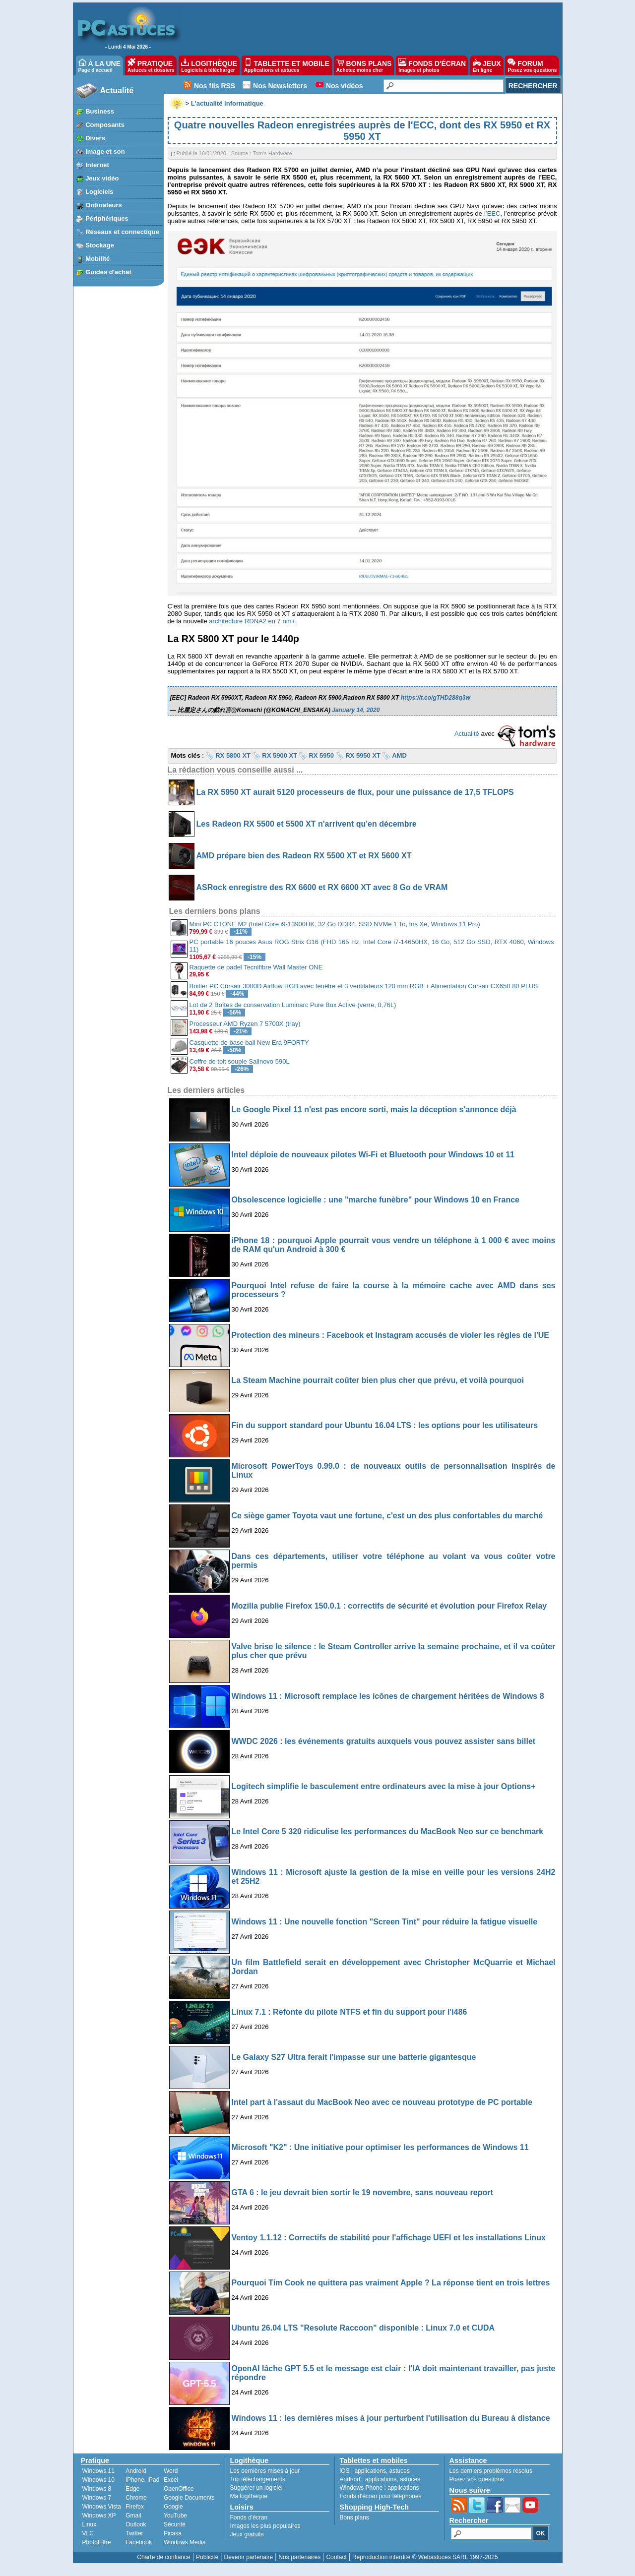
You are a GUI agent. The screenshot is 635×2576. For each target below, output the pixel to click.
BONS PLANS (364, 65)
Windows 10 (98, 2479)
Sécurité (175, 2524)
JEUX (487, 65)
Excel (171, 2479)
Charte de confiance (163, 2557)
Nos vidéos (344, 86)
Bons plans (354, 2517)
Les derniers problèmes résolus (490, 2470)
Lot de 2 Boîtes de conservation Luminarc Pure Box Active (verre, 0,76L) (293, 1005)
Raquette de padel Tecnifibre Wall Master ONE (256, 967)
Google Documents (189, 2497)
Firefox (135, 2506)
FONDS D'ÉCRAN (432, 65)
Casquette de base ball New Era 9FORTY (249, 1042)
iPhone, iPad (142, 2479)
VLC (88, 2533)
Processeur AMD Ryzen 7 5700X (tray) (245, 1023)
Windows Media (185, 2542)
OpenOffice (178, 2488)
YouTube (175, 2515)
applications (370, 2470)
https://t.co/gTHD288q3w (435, 697)
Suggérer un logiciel (256, 2487)
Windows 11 (98, 2470)
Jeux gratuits (247, 2534)
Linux (89, 2524)
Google (173, 2506)
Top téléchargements (257, 2479)
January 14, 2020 (356, 710)
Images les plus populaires (265, 2525)
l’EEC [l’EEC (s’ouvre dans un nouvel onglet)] (492, 213)
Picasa (173, 2533)
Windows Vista (101, 2506)
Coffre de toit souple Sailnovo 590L (240, 1061)
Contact (336, 2557)
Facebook (139, 2542)
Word (171, 2470)
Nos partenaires (299, 2557)
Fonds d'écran (249, 2517)
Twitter (134, 2533)
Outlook (136, 2524)
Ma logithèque (248, 2496)
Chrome (136, 2497)
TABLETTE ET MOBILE (286, 65)
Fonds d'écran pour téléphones (381, 2496)
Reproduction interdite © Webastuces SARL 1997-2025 (425, 2557)
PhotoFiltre (96, 2542)
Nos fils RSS (214, 86)
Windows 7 (97, 2497)
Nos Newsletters (280, 86)
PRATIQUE (151, 65)
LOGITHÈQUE (209, 65)
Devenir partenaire (248, 2557)
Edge (132, 2488)
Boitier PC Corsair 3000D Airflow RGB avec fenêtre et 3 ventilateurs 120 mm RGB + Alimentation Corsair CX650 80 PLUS (364, 986)
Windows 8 (97, 2488)
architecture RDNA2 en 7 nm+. (253, 621)
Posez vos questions (476, 2479)
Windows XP (99, 2515)
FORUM (532, 65)
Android (136, 2470)
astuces (399, 2470)
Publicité (207, 2557)
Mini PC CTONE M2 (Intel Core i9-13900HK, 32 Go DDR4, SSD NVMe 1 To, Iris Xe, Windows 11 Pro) (335, 924)
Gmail (133, 2515)
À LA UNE (99, 65)
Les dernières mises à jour (265, 2470)
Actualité (117, 90)
